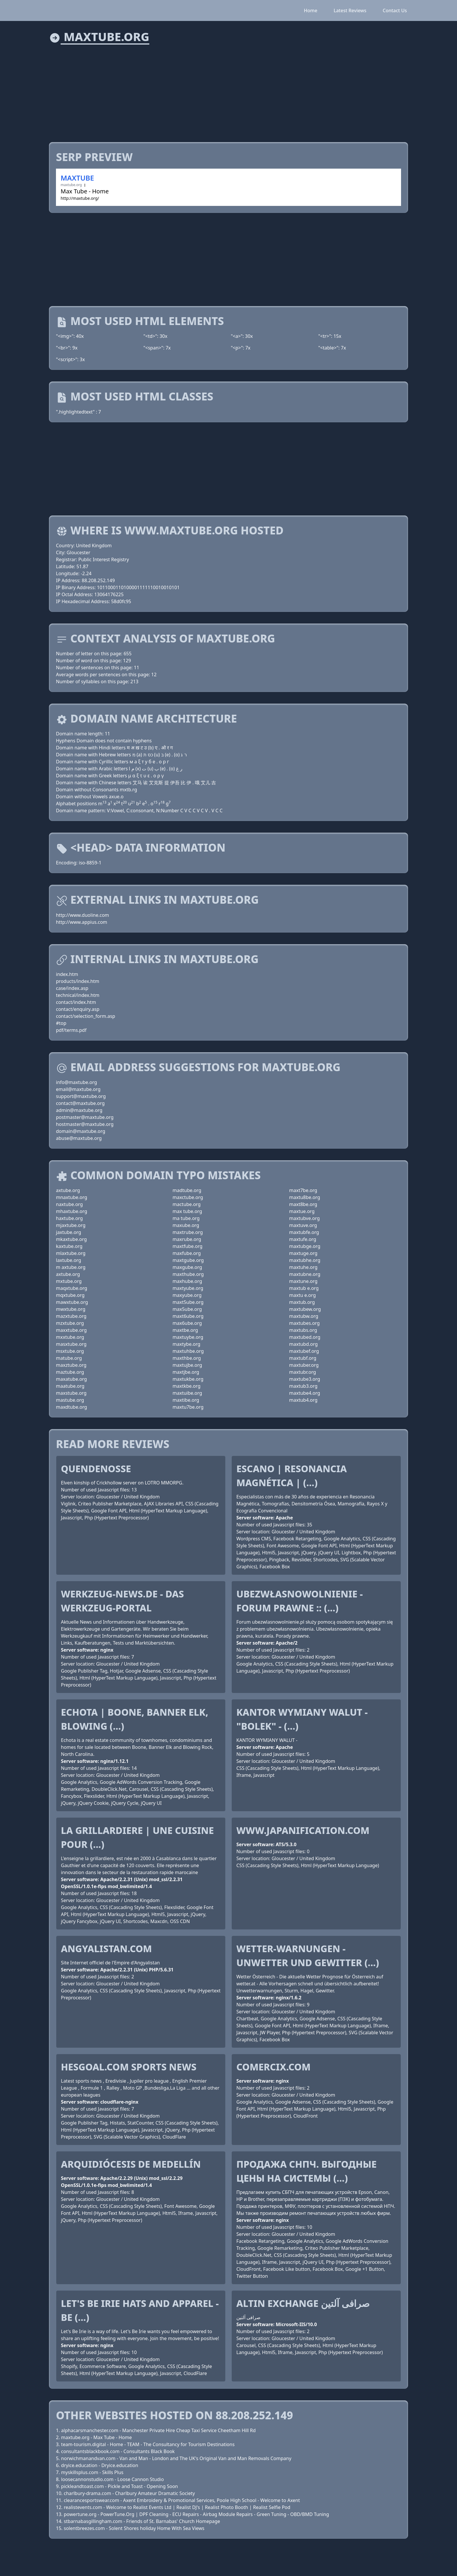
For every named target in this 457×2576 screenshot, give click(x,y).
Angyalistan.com (106, 1948)
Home (310, 10)
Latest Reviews (350, 10)
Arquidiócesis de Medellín (131, 2164)
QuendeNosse (96, 1468)
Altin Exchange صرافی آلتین (303, 2303)
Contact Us (395, 10)
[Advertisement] (224, 89)
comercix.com (273, 2067)
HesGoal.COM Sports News (128, 2067)
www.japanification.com (303, 1830)
